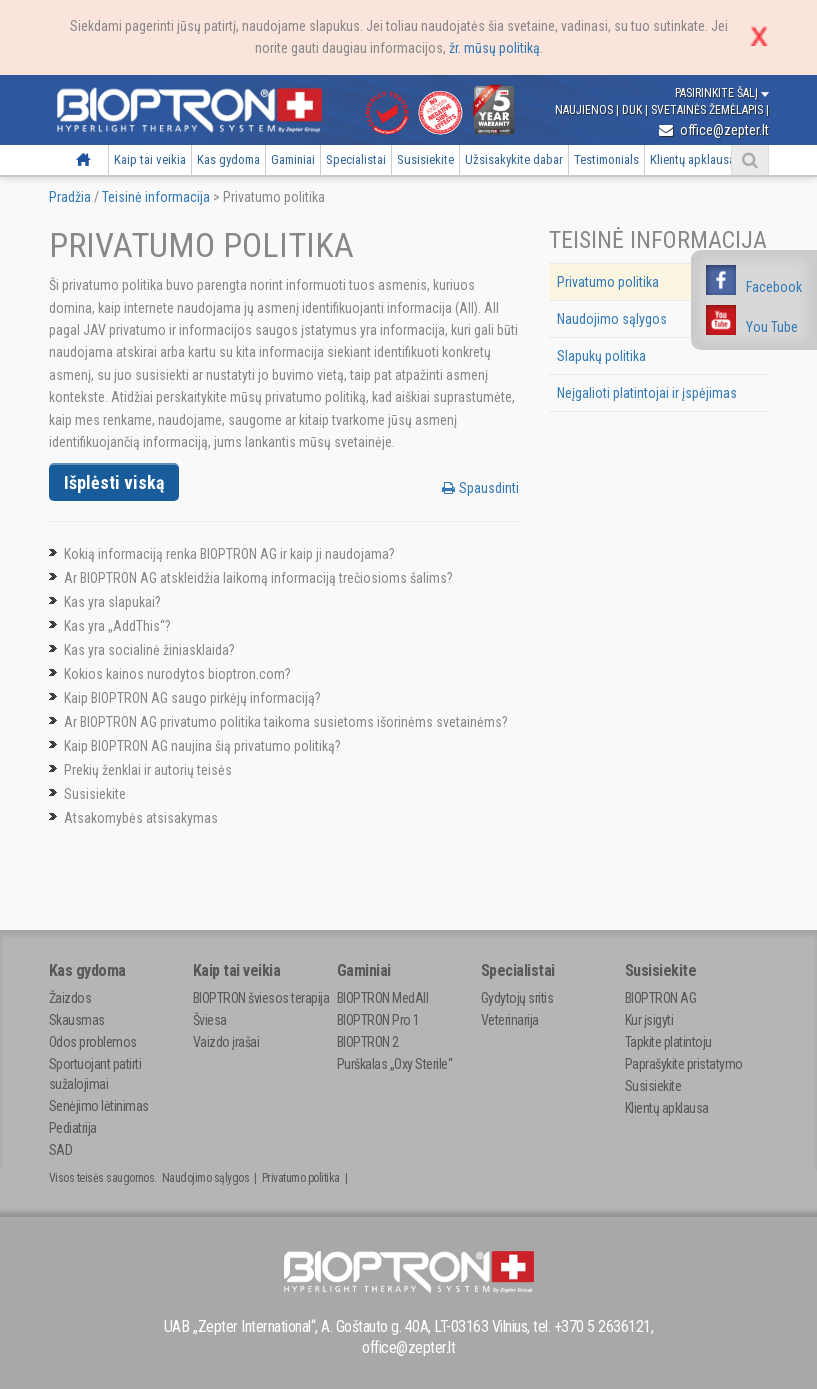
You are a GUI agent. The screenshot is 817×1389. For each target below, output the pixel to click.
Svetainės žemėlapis (708, 110)
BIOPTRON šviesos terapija (261, 998)
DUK (633, 110)
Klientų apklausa (692, 159)
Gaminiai (293, 159)
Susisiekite (425, 159)
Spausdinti (480, 488)
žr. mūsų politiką (494, 48)
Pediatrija (73, 1128)
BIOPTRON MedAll (383, 998)
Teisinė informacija (156, 197)
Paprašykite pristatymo (684, 1064)
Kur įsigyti (649, 1020)
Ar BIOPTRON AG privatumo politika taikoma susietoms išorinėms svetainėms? (286, 722)
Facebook (774, 287)
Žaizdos (70, 998)
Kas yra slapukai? (112, 602)
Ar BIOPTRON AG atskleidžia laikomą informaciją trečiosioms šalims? (258, 578)
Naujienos (585, 110)
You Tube (772, 327)
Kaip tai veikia (150, 159)
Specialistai (356, 159)
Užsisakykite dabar (514, 159)
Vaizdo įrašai (226, 1042)
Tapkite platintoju (668, 1042)
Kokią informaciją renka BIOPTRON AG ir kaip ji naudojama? (229, 554)
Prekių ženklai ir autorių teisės (148, 770)
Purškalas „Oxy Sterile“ (395, 1064)
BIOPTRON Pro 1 (378, 1020)
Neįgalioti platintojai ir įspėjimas (647, 393)
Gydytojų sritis (517, 998)
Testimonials (606, 159)
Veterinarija (510, 1020)
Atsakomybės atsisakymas (141, 818)
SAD (61, 1150)
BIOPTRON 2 (368, 1042)
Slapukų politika (601, 356)
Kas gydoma (228, 159)
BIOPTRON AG (661, 998)
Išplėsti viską (114, 482)
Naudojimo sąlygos (612, 319)
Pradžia (83, 159)
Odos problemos (93, 1042)
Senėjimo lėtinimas (99, 1106)
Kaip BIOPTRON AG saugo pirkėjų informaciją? (192, 698)
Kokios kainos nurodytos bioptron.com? (177, 674)
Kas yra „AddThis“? (117, 626)
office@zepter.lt (714, 130)
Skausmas (77, 1020)
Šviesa (210, 1020)
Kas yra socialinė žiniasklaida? (149, 650)
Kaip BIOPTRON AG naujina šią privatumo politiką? (202, 746)
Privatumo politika (608, 282)
